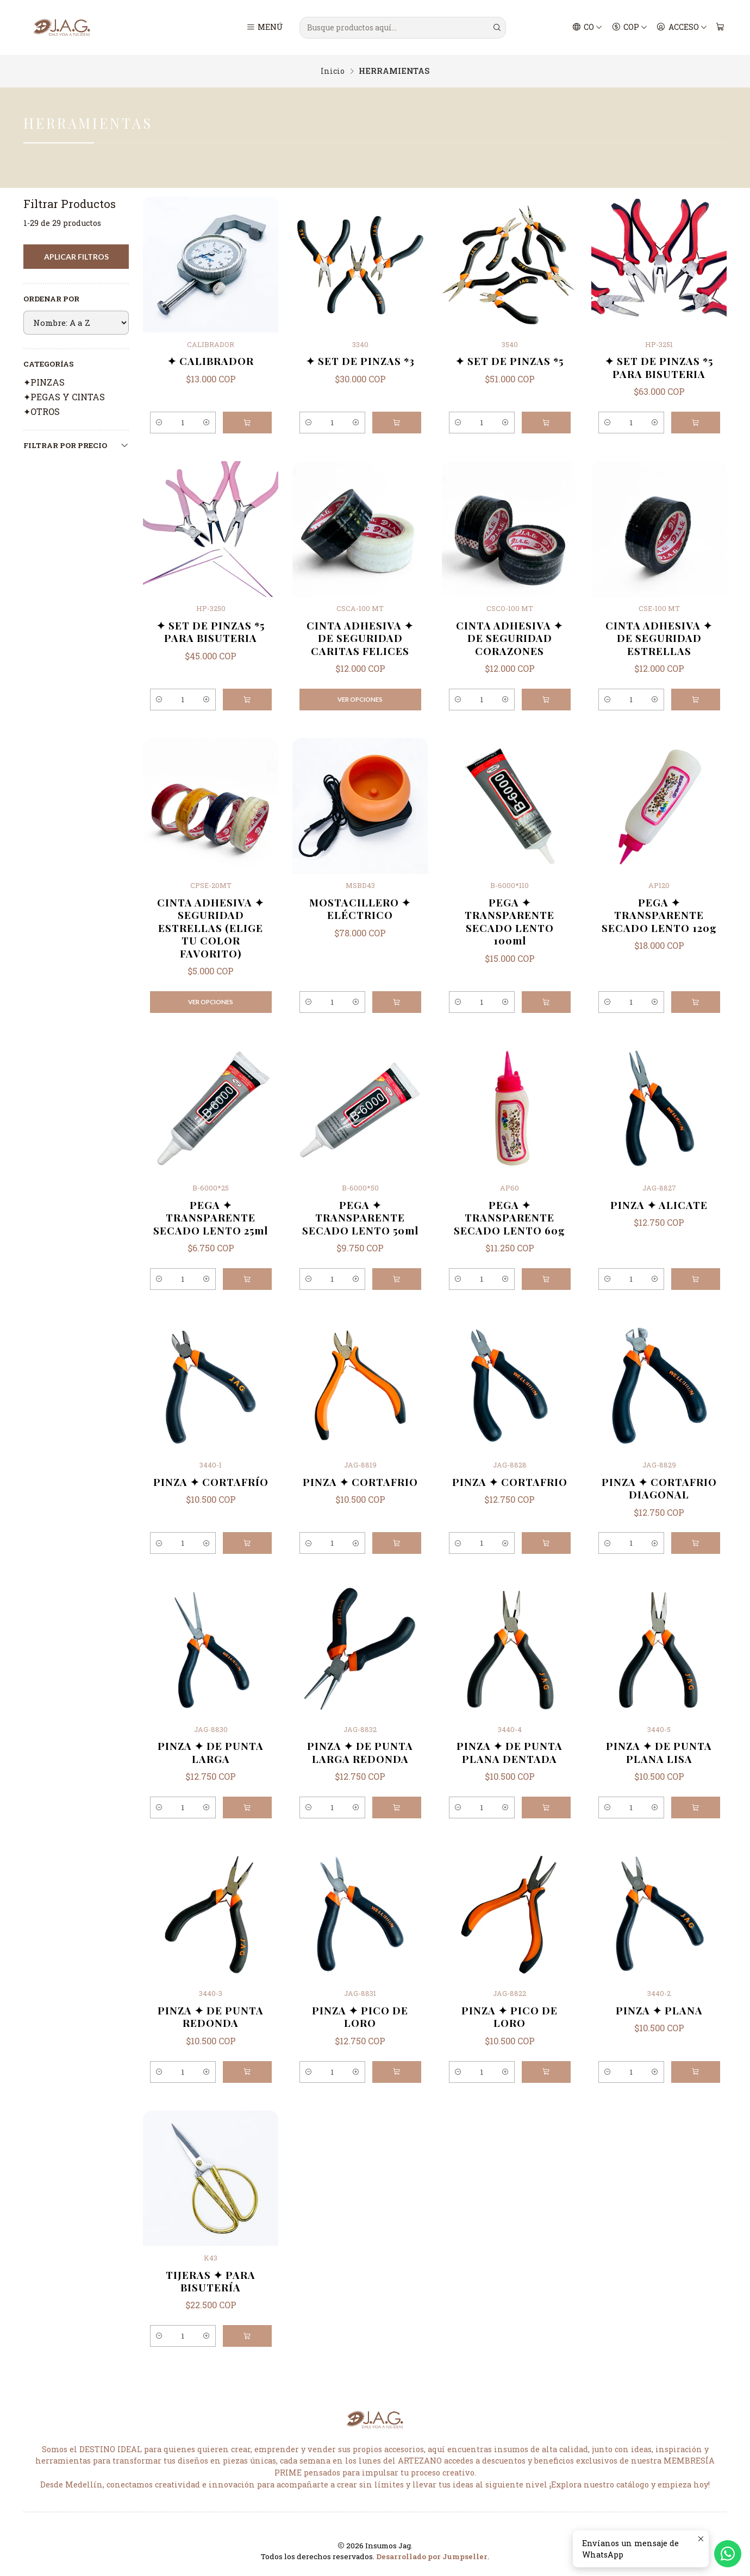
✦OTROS (41, 411)
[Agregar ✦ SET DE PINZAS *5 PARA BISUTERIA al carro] (695, 422)
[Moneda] (629, 28)
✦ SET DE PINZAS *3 (360, 361)
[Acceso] (682, 28)
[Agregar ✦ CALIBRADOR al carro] (247, 422)
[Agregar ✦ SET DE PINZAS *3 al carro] (396, 422)
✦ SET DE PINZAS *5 (509, 361)
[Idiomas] (587, 28)
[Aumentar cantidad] (205, 422)
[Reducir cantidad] (161, 422)
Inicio (333, 71)
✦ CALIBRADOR (210, 361)
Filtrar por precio (76, 445)
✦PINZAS (44, 382)
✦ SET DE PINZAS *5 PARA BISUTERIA (659, 367)
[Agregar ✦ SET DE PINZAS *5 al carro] (546, 422)
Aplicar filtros (76, 256)
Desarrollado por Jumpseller (432, 2556)
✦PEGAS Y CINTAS (64, 396)
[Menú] (265, 28)
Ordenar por (51, 299)
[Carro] (720, 28)
